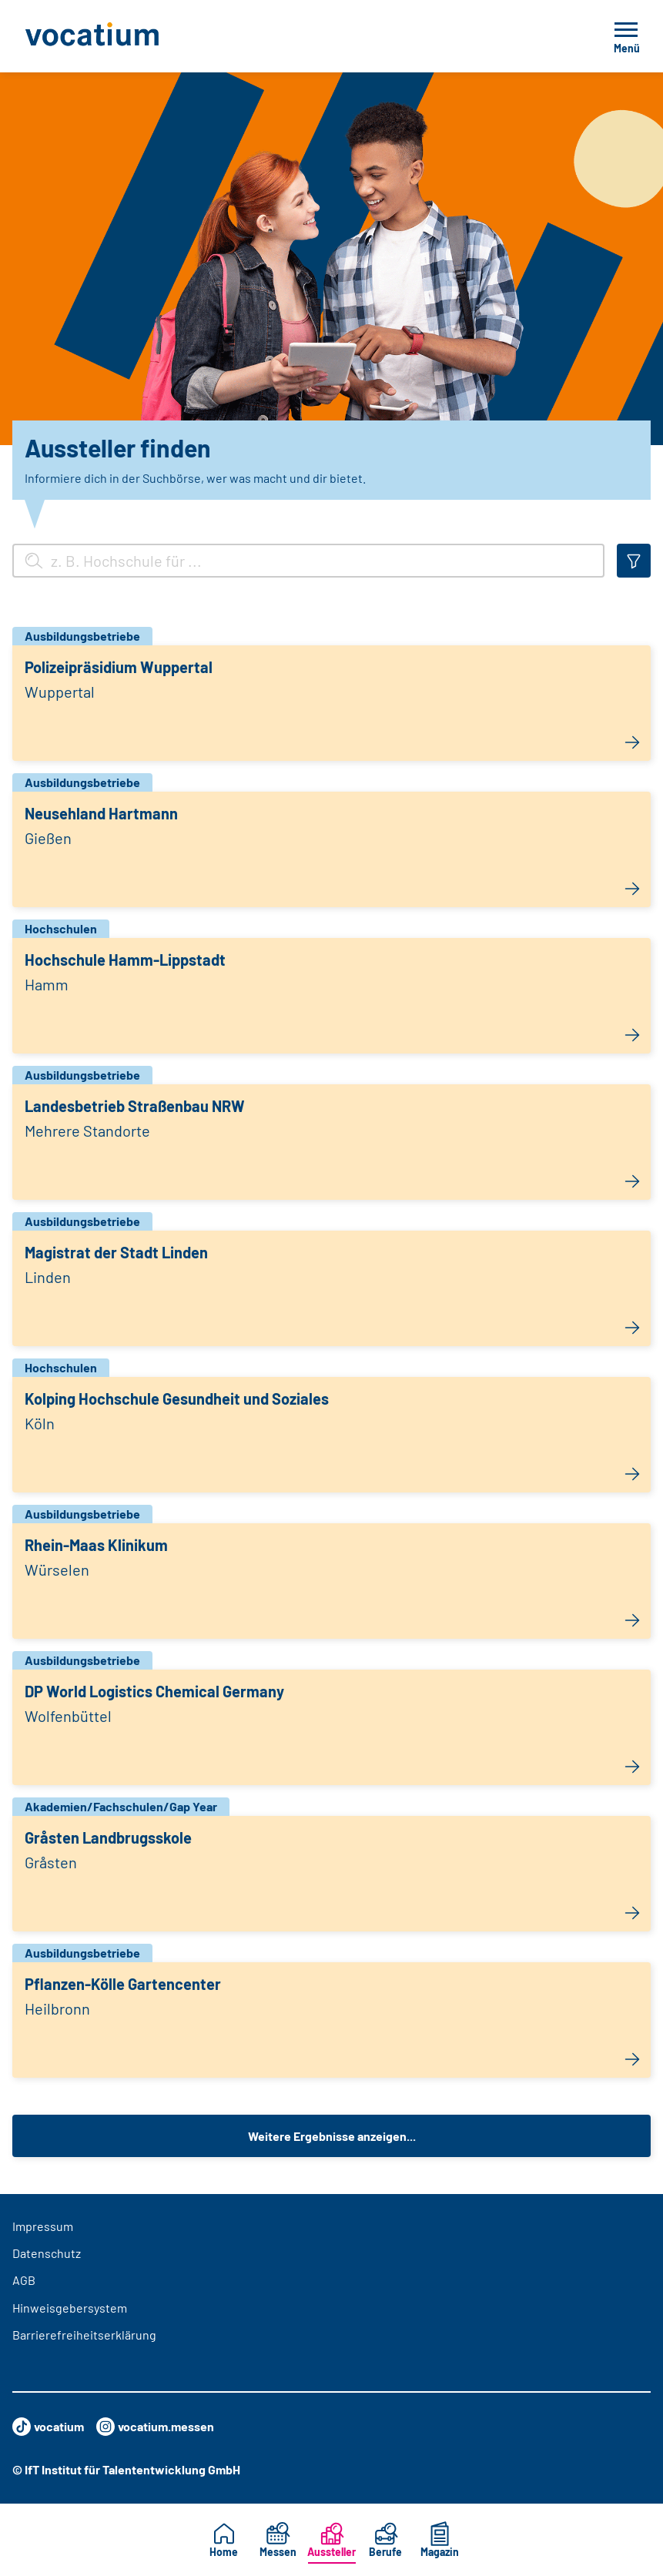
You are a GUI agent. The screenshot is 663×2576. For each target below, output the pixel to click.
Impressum (42, 2226)
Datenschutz (46, 2253)
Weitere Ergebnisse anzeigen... (332, 2136)
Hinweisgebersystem (69, 2307)
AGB (23, 2280)
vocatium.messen (155, 2426)
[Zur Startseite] (126, 36)
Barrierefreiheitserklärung (84, 2334)
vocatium (48, 2426)
